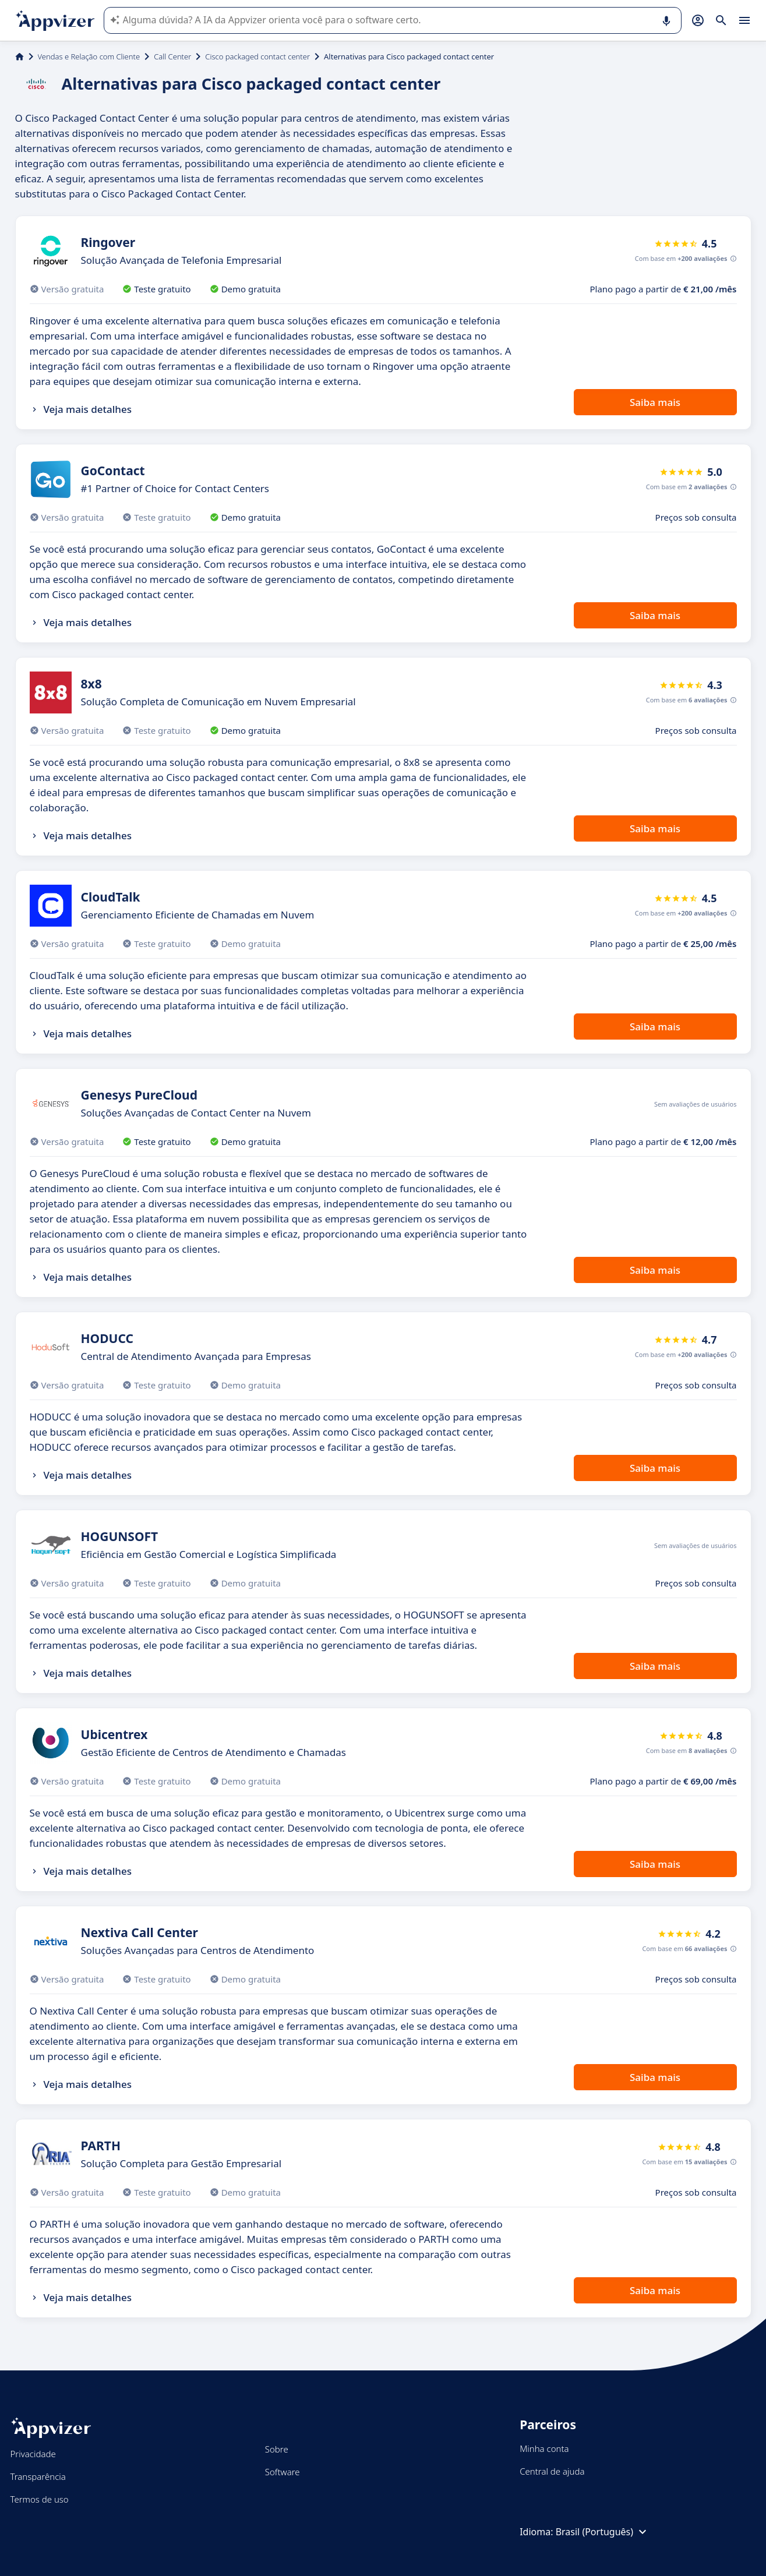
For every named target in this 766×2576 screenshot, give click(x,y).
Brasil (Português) (602, 2532)
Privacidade (33, 2454)
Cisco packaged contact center (257, 56)
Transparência (38, 2476)
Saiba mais (655, 402)
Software (282, 2472)
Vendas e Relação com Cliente (89, 56)
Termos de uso (39, 2499)
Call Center (172, 56)
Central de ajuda (552, 2471)
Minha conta (544, 2448)
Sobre (276, 2449)
